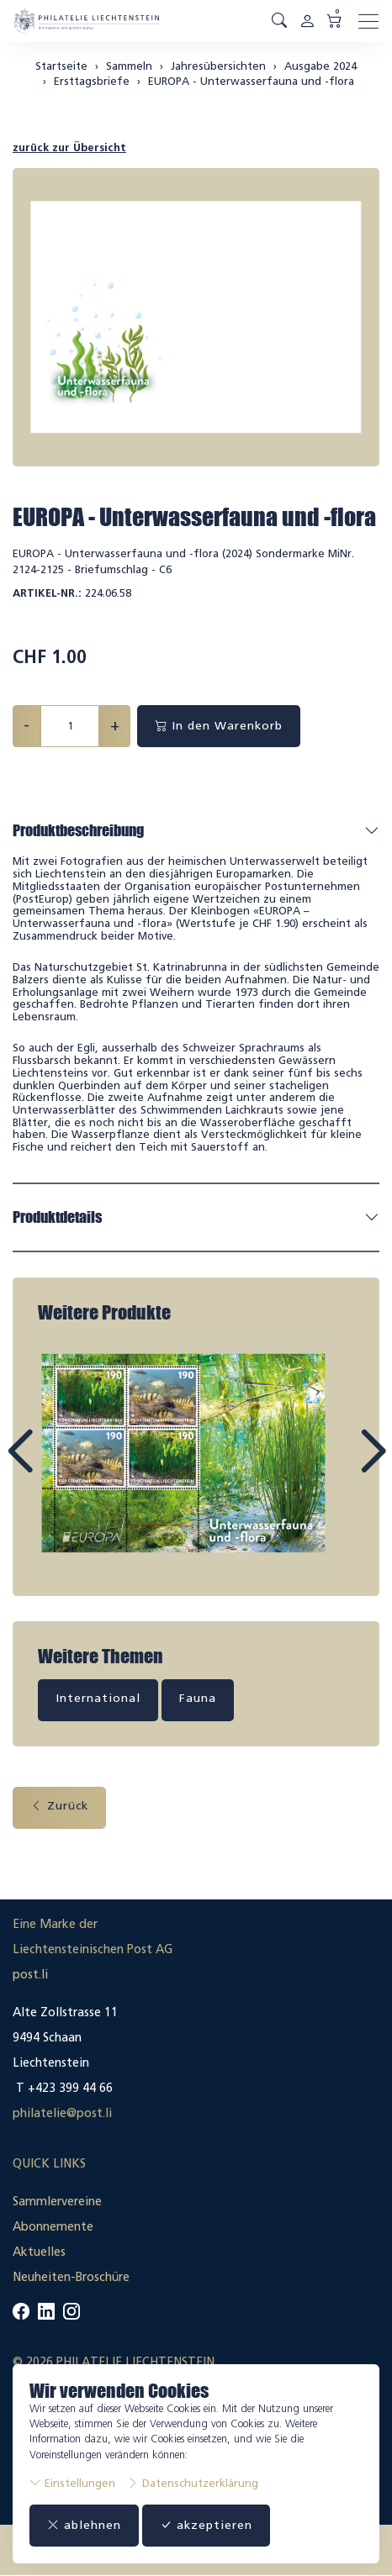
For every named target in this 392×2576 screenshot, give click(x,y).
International (98, 1698)
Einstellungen (72, 2483)
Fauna (197, 1698)
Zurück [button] (59, 1806)
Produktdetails (57, 1217)
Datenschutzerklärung (192, 2483)
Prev (58, 1466)
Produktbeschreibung (78, 830)
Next (333, 1466)
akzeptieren (206, 2525)
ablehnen (84, 2525)
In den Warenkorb (219, 726)
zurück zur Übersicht (69, 147)
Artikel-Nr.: (47, 593)
